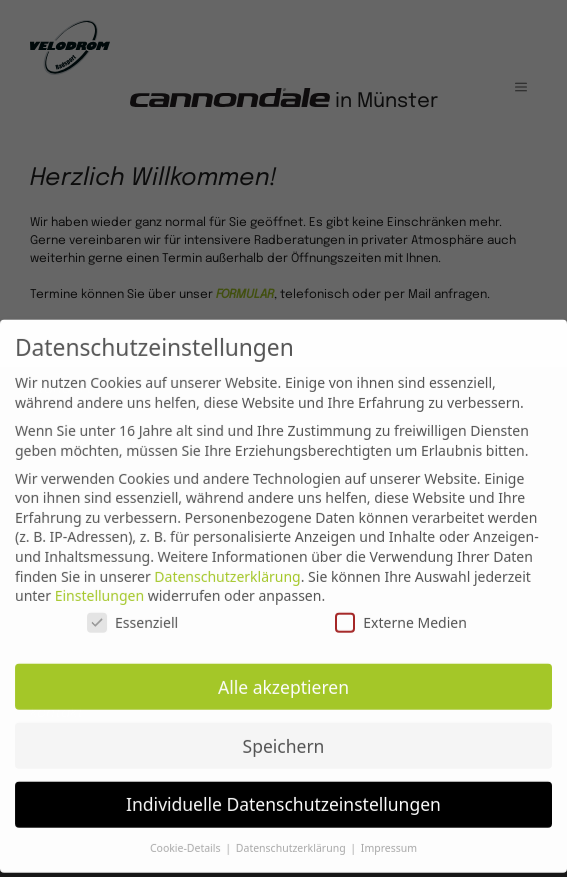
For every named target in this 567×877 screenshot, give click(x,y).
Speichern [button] (284, 736)
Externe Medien (400, 612)
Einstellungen (99, 586)
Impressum (389, 839)
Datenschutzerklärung (227, 566)
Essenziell (132, 612)
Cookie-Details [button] (186, 839)
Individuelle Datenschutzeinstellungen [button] (283, 795)
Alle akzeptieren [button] (283, 677)
